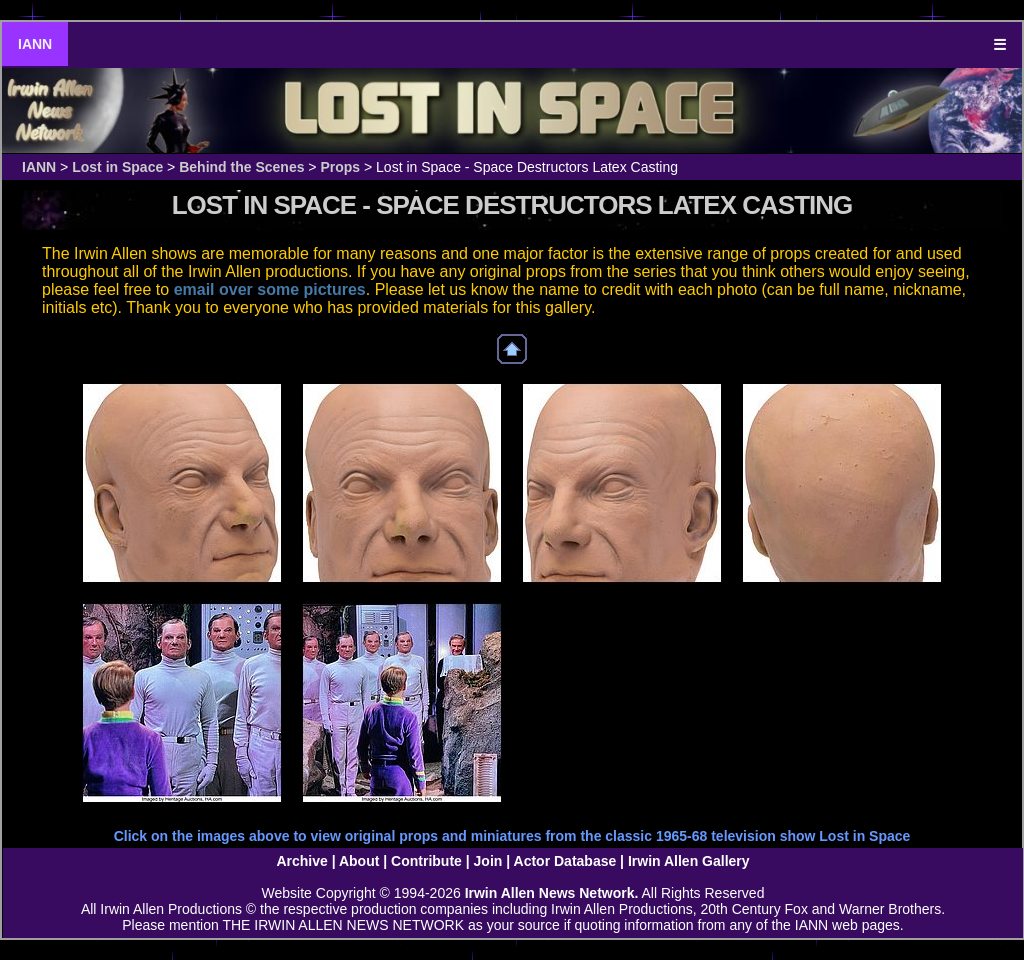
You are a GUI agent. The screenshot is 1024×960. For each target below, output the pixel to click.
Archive (301, 861)
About (359, 861)
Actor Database (565, 861)
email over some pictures (270, 289)
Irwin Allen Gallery (689, 861)
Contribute (426, 861)
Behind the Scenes (241, 167)
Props (340, 167)
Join (488, 861)
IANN (35, 44)
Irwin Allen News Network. (552, 893)
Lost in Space (117, 167)
